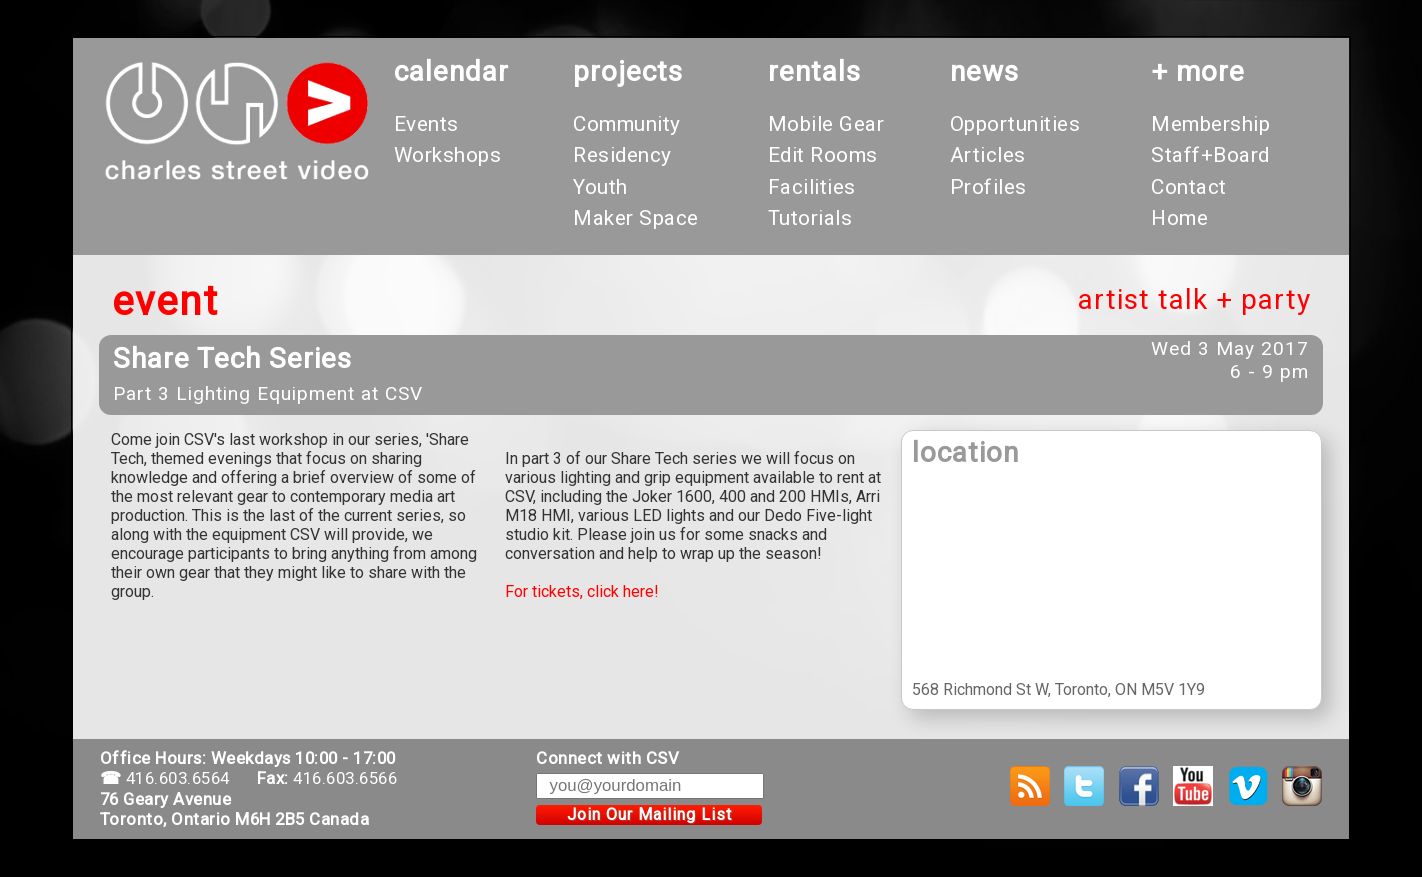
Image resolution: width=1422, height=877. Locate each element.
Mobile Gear (826, 124)
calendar (451, 71)
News (984, 71)
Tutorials (810, 218)
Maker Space (636, 218)
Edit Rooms (823, 155)
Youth (600, 187)
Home (1179, 218)
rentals (814, 71)
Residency (622, 155)
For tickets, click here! (582, 591)
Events (426, 124)
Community (627, 124)
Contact (1189, 187)
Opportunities (1015, 124)
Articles (988, 155)
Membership (1210, 124)
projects (628, 71)
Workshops (448, 155)
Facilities (812, 187)
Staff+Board (1210, 155)
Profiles (988, 187)
